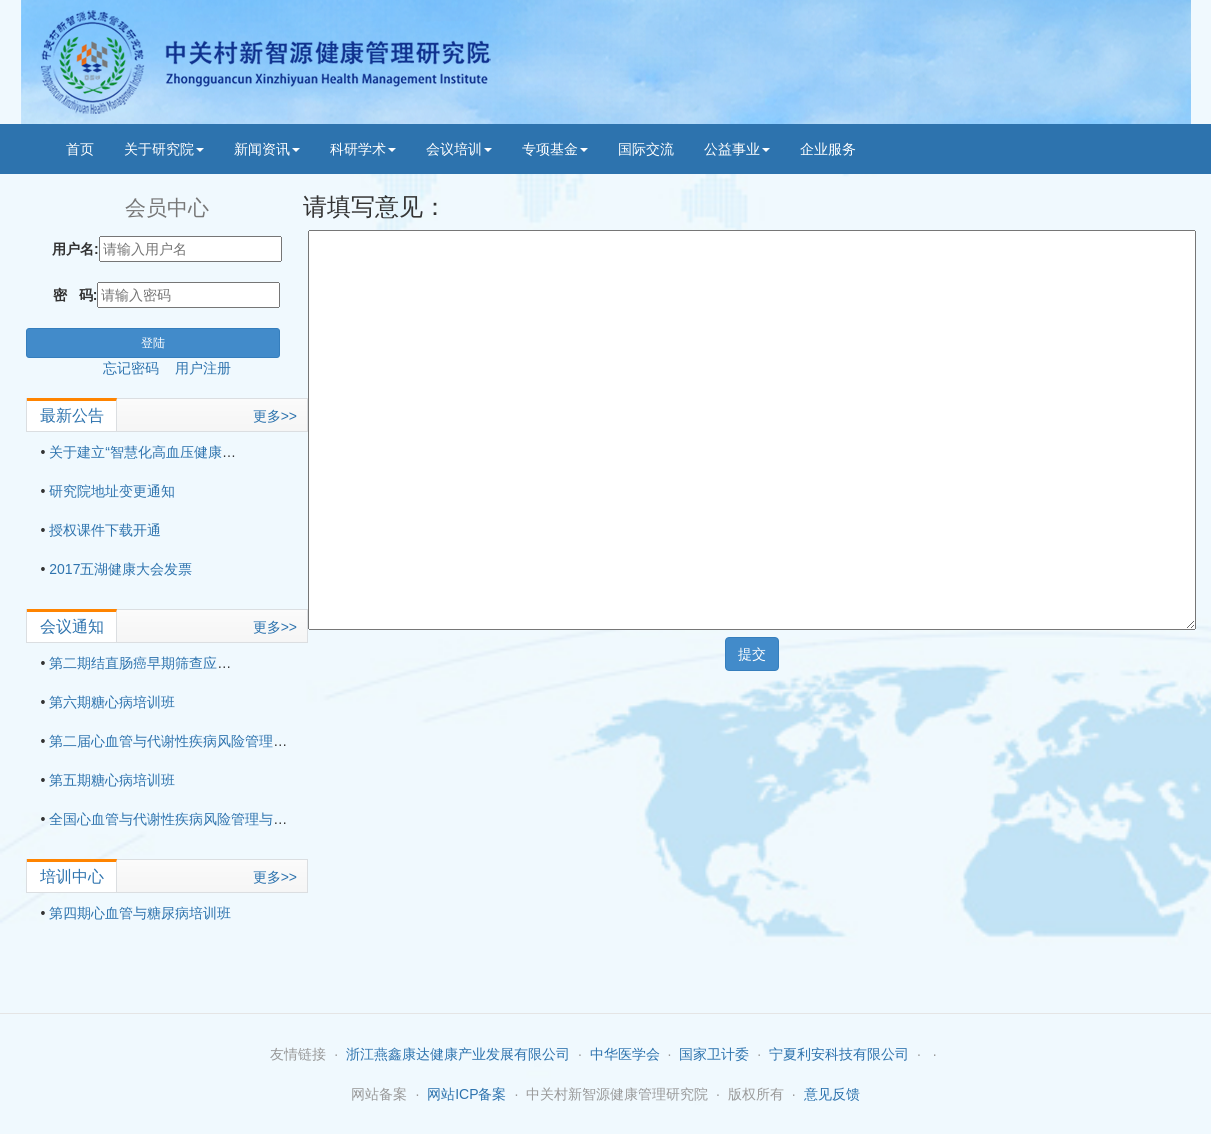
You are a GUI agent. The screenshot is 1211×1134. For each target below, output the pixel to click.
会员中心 (167, 207)
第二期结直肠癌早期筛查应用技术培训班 (175, 663)
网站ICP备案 (466, 1094)
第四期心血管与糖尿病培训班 (140, 913)
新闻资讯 (267, 149)
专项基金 (555, 149)
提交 (752, 654)
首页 (80, 149)
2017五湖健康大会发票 (120, 569)
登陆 (153, 343)
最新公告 (72, 415)
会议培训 (459, 149)
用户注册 (203, 368)
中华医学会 (625, 1054)
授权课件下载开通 (105, 530)
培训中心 (72, 876)
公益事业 (737, 149)
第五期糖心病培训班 (112, 780)
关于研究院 (164, 149)
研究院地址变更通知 (112, 491)
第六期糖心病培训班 (112, 702)
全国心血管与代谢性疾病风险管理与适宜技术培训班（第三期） (245, 819)
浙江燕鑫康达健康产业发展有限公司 (458, 1054)
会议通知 (72, 626)
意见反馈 (832, 1094)
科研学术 (363, 149)
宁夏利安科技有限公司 (839, 1054)
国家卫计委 (714, 1054)
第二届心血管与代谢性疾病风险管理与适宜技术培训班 (217, 741)
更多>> (275, 416)
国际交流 (646, 149)
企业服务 (828, 149)
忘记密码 (139, 368)
